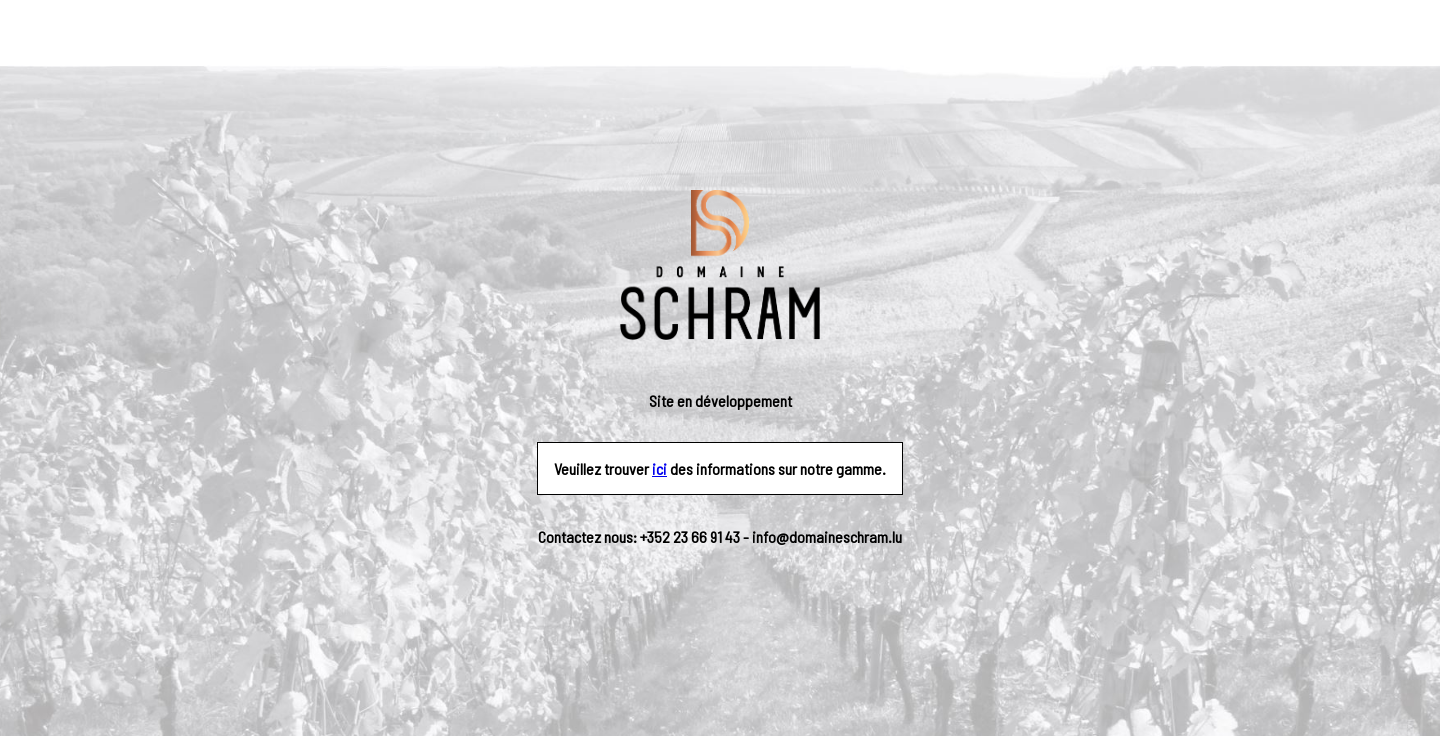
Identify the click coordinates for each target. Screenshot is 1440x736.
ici (659, 468)
